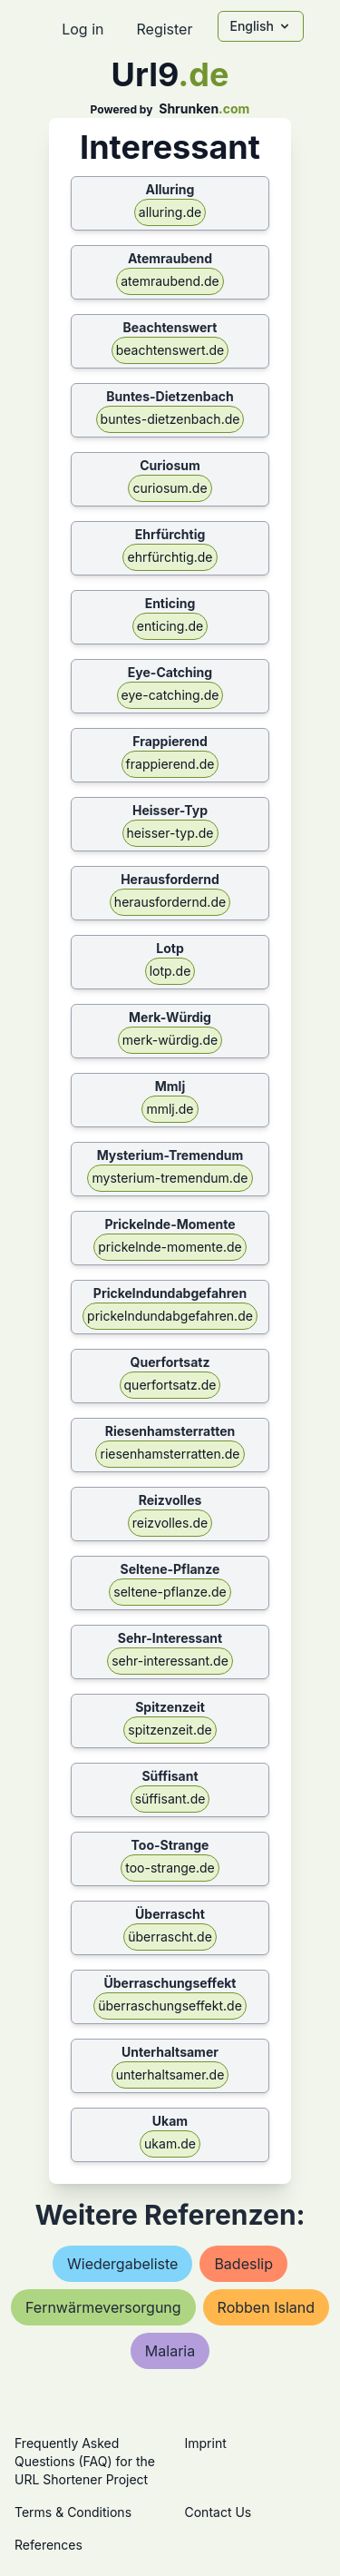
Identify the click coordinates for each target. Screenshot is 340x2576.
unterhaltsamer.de (170, 2074)
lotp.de (170, 970)
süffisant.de (170, 1798)
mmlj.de (169, 1108)
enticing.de (170, 626)
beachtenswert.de (170, 350)
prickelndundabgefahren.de (170, 1315)
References (49, 2544)
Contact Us (218, 2512)
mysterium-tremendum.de (170, 1177)
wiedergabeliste (122, 2264)
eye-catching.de (170, 695)
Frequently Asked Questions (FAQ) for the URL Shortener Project (85, 2461)
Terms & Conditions (73, 2512)
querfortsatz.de (170, 1384)
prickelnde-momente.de (169, 1246)
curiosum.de (169, 488)
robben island (266, 2307)
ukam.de (170, 2143)
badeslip (243, 2264)
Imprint (206, 2443)
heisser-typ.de (170, 833)
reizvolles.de (170, 1522)
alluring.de (170, 212)
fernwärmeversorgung (103, 2307)
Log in (82, 29)
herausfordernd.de (170, 901)
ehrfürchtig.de (169, 557)
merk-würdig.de (170, 1039)
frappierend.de (170, 764)
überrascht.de (170, 1936)
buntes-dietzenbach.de (170, 419)
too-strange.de (170, 1867)
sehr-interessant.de (170, 1660)
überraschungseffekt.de (170, 2005)
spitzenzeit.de (169, 1729)
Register (164, 29)
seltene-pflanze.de (169, 1591)
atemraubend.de (170, 281)
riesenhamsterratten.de (169, 1453)
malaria (170, 2351)
